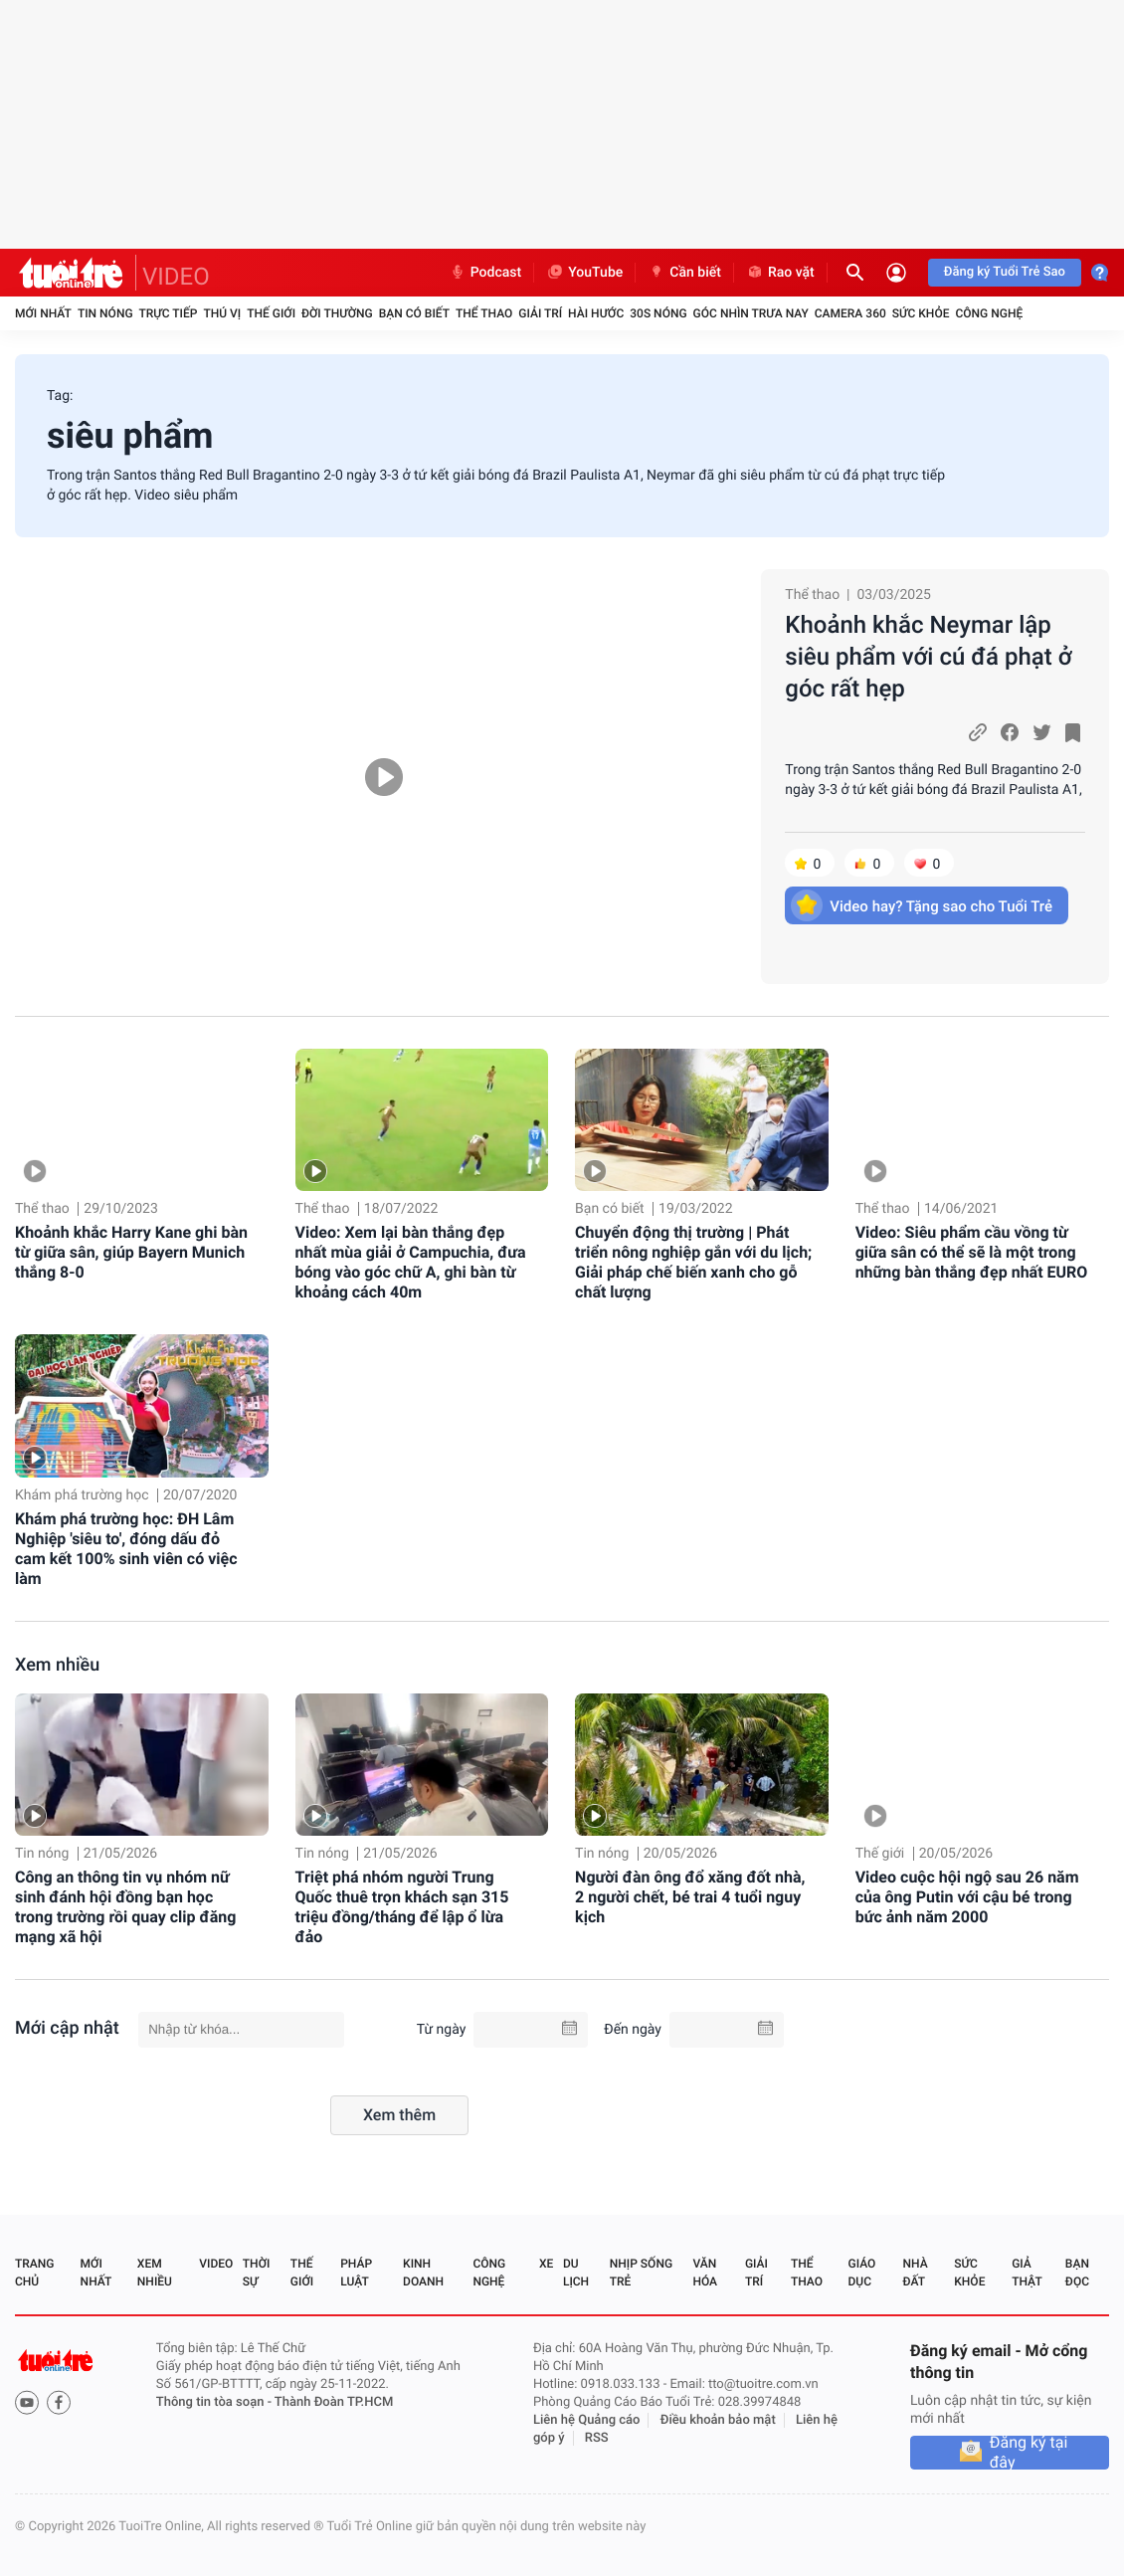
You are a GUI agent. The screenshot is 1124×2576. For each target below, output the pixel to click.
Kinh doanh (423, 2272)
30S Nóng (658, 313)
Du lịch (576, 2272)
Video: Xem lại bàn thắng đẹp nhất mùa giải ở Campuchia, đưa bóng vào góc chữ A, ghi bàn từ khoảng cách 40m (410, 1262)
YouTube (584, 273)
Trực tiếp (168, 313)
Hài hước (596, 313)
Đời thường (337, 313)
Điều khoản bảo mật (718, 2420)
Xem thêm (399, 2114)
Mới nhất (43, 313)
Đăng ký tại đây (1029, 2453)
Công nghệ (989, 313)
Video (216, 2264)
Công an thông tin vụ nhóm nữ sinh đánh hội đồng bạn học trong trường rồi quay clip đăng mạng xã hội (125, 1907)
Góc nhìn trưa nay (751, 313)
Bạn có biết (414, 313)
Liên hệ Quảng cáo (587, 2420)
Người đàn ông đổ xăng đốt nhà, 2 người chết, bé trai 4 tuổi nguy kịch (690, 1897)
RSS (597, 2438)
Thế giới (271, 313)
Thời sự (257, 2272)
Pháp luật (356, 2272)
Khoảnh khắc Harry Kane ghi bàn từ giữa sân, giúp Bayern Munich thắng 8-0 (131, 1252)
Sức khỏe (921, 313)
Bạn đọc (1077, 2272)
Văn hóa (704, 2272)
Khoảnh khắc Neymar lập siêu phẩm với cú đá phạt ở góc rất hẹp (928, 656)
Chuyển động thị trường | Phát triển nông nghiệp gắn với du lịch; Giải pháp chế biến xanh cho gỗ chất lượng (693, 1262)
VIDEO (176, 277)
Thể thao (484, 313)
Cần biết (684, 273)
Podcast (485, 273)
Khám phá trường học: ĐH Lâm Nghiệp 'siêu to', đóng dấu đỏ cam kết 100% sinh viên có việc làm (126, 1548)
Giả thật (1026, 2272)
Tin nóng (105, 313)
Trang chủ (34, 2272)
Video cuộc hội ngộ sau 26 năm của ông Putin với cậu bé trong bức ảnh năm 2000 (967, 1897)
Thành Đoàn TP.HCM (334, 2402)
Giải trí (540, 313)
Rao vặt (780, 273)
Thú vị (222, 313)
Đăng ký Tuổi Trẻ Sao (1004, 272)
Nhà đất (914, 2272)
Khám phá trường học (82, 1495)
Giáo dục (862, 2272)
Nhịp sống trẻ (641, 2272)
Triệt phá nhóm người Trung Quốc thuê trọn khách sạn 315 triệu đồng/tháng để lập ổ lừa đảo (402, 1907)
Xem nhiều (57, 1665)
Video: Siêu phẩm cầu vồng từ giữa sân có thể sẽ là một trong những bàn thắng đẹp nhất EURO (971, 1252)
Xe (546, 2264)
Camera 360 (850, 313)
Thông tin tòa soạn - (215, 2402)
